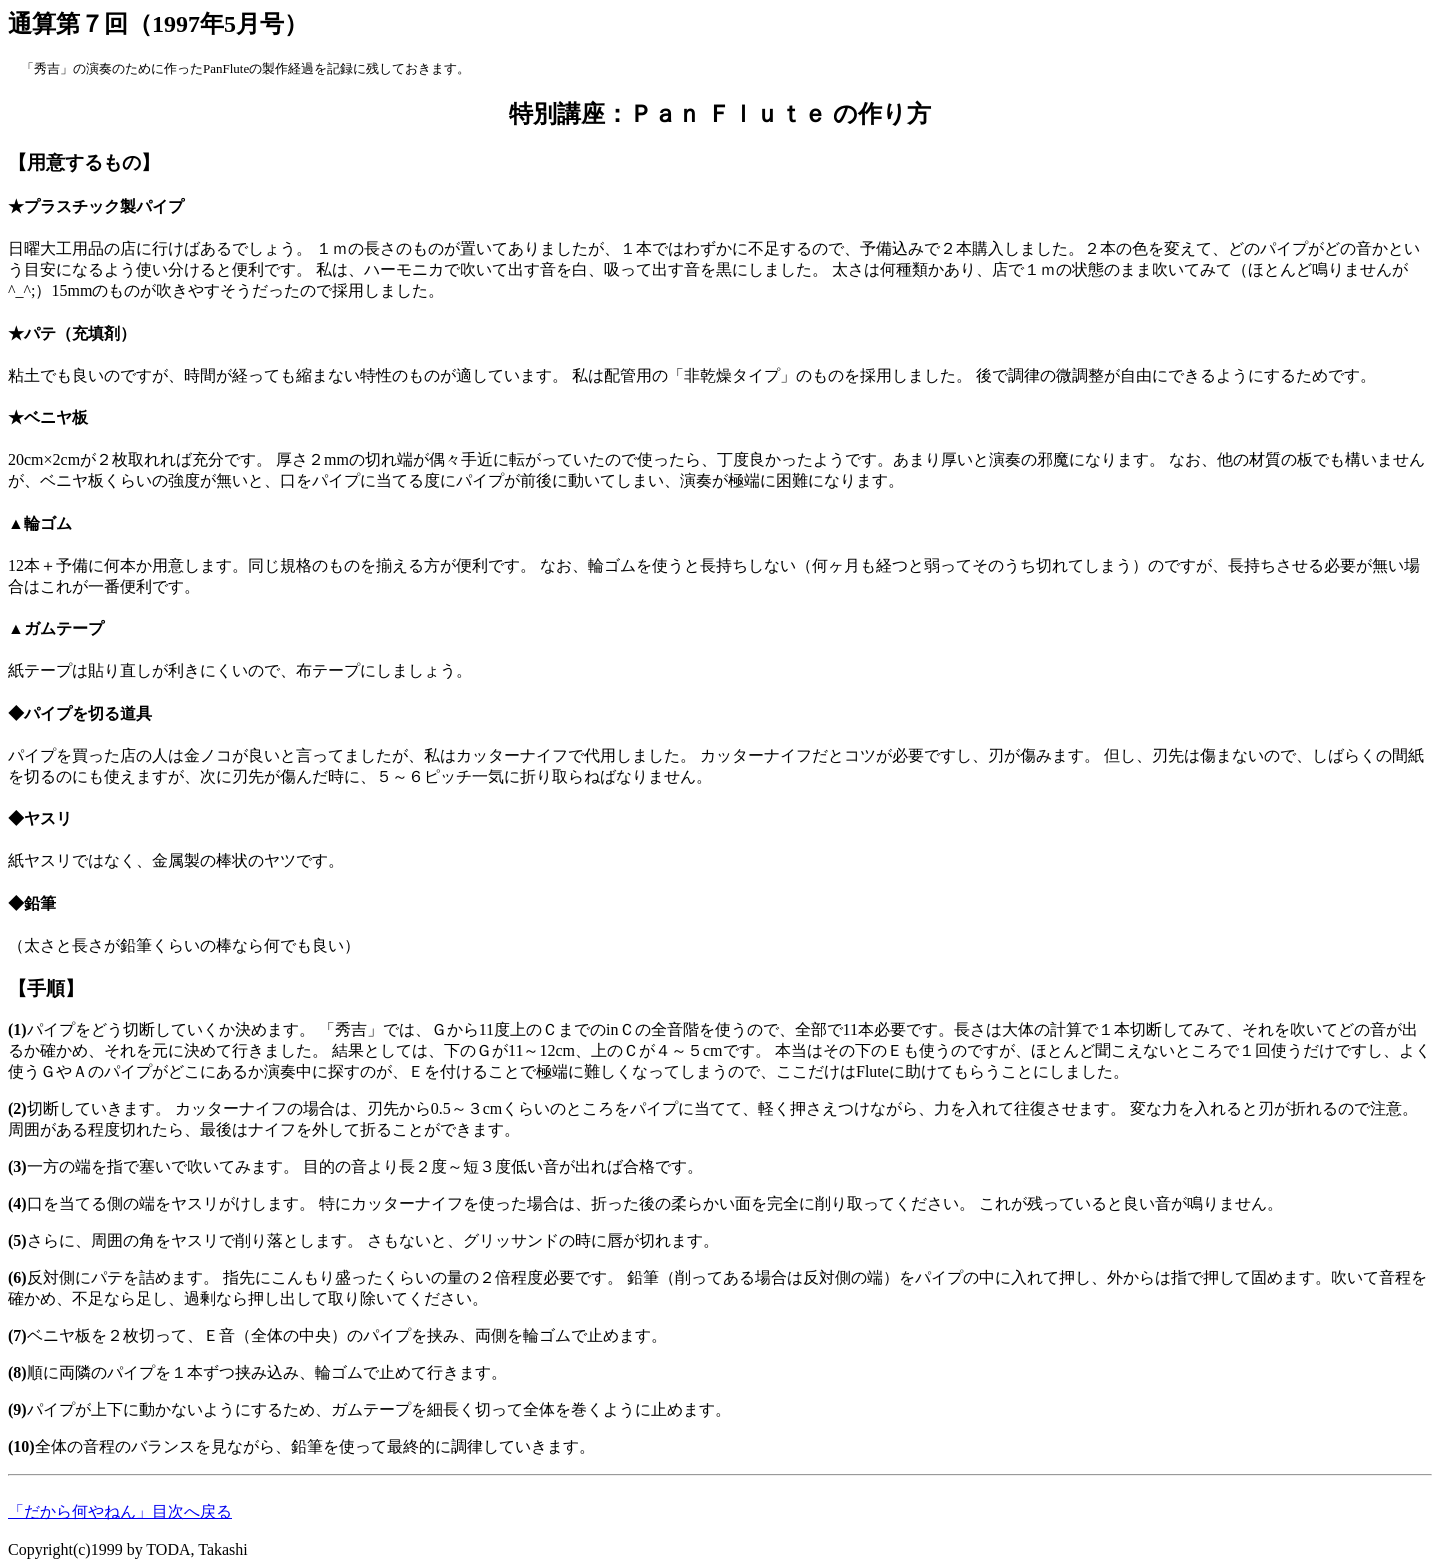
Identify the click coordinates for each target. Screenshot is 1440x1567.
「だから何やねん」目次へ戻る (120, 1511)
